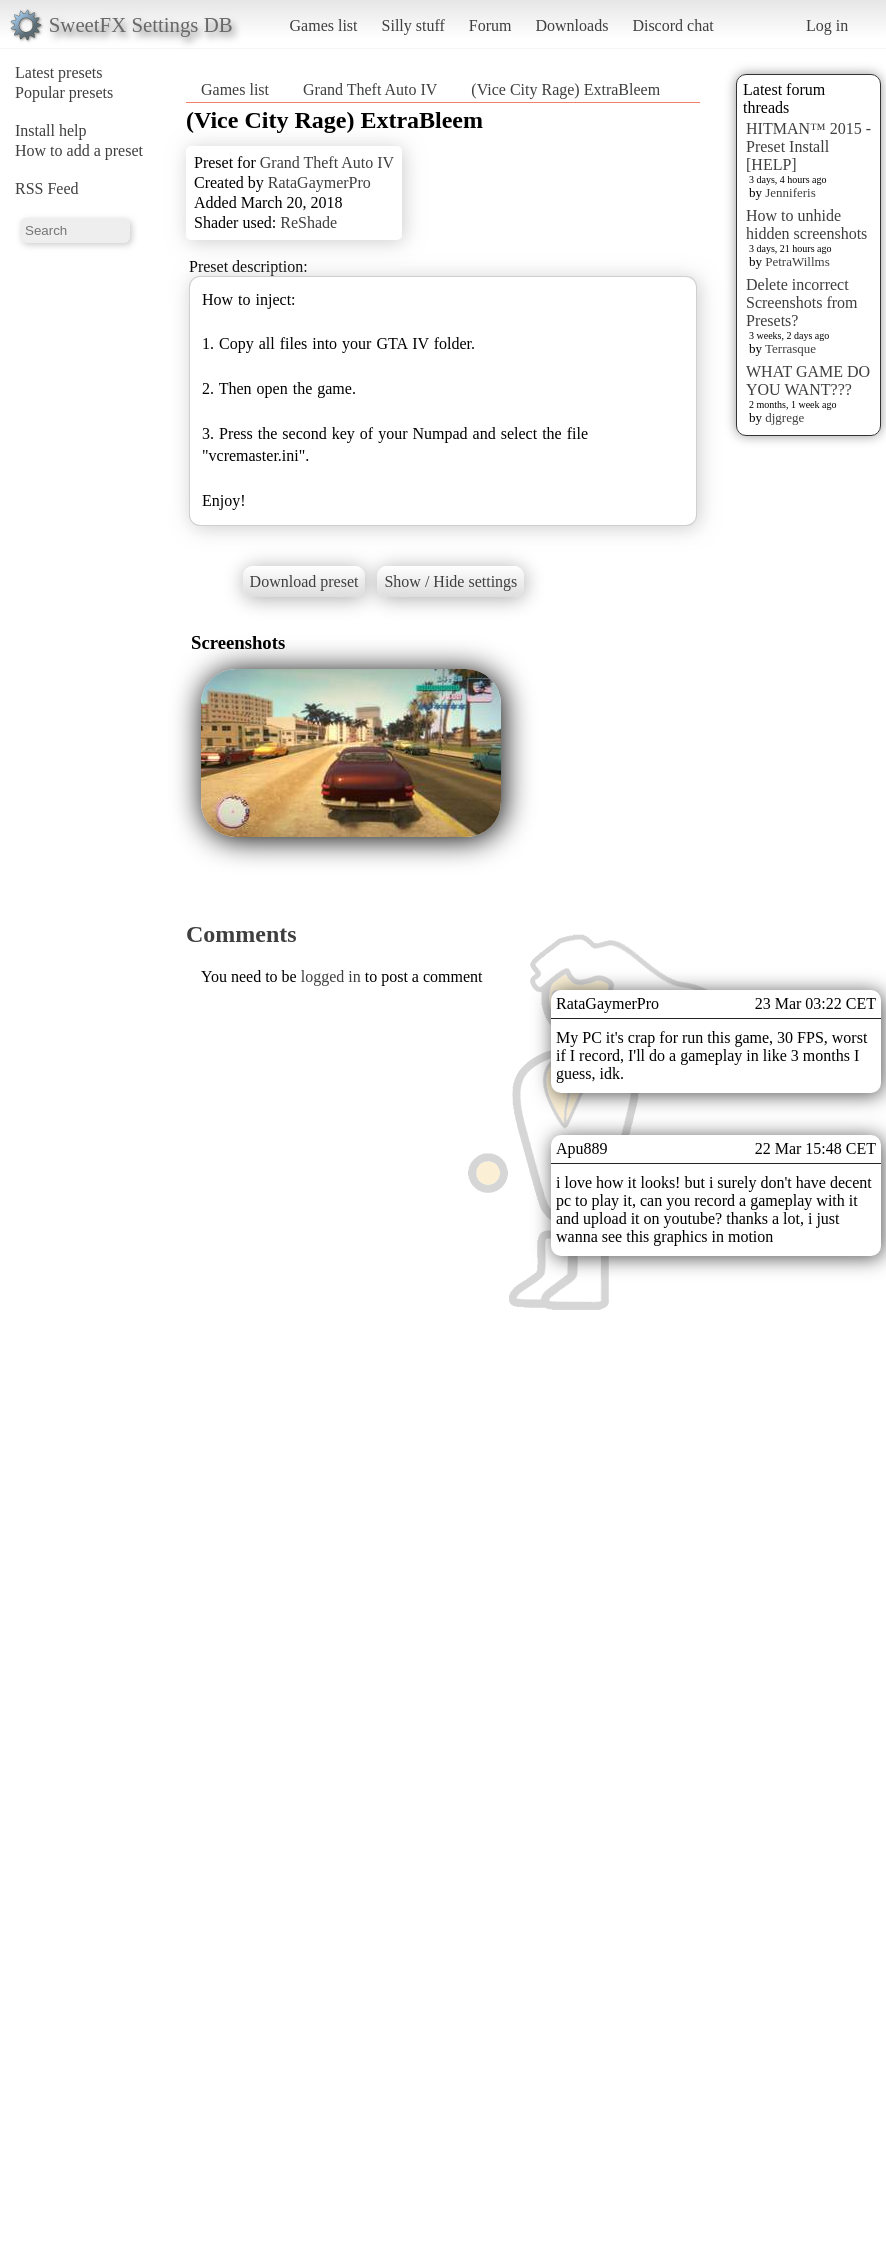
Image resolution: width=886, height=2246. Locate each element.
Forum (490, 25)
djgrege (784, 417)
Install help (51, 130)
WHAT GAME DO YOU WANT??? (808, 380)
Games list (324, 25)
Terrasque (790, 348)
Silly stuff (413, 25)
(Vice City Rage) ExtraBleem (565, 89)
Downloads (571, 25)
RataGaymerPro (319, 182)
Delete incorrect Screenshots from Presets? (802, 302)
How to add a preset (79, 150)
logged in (331, 976)
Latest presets (59, 72)
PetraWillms (797, 261)
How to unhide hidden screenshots (806, 224)
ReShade (308, 222)
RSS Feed (47, 188)
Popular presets (64, 92)
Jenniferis (790, 192)
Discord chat (672, 25)
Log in (827, 25)
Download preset (304, 581)
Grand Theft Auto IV (370, 89)
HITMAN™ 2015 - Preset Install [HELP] (808, 146)
